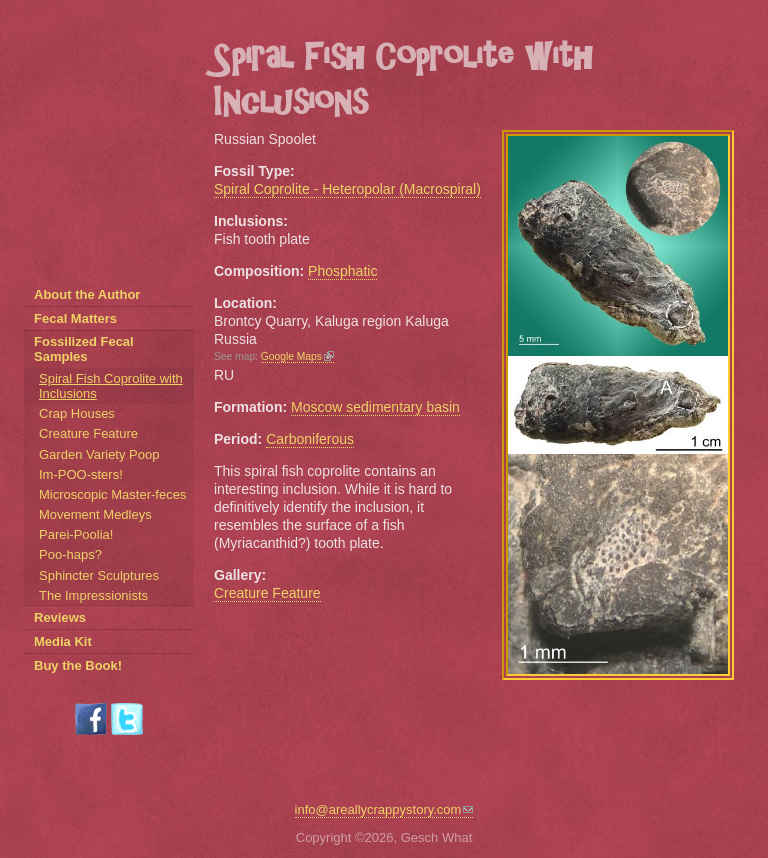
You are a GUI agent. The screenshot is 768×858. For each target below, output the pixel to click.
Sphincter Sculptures (99, 575)
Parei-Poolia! (76, 534)
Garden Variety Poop (99, 454)
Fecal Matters (75, 318)
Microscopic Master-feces (112, 494)
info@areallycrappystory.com (384, 809)
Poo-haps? (70, 554)
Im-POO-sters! (81, 474)
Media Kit (63, 641)
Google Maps (297, 356)
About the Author (87, 294)
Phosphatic (342, 271)
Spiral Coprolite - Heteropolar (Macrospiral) (347, 189)
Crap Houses (77, 413)
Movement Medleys (95, 514)
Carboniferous (310, 439)
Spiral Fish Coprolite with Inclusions (111, 386)
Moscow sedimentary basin (375, 407)
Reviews (60, 617)
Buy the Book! (78, 665)
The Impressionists (93, 595)
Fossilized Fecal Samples (84, 349)
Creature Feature (267, 593)
